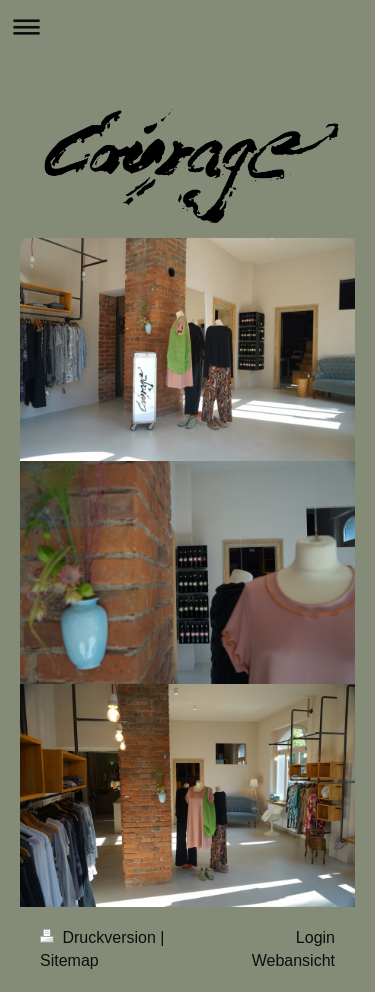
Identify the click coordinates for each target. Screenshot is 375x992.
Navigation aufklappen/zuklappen (187, 26)
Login (315, 937)
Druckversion (100, 937)
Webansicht (293, 960)
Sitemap (69, 960)
